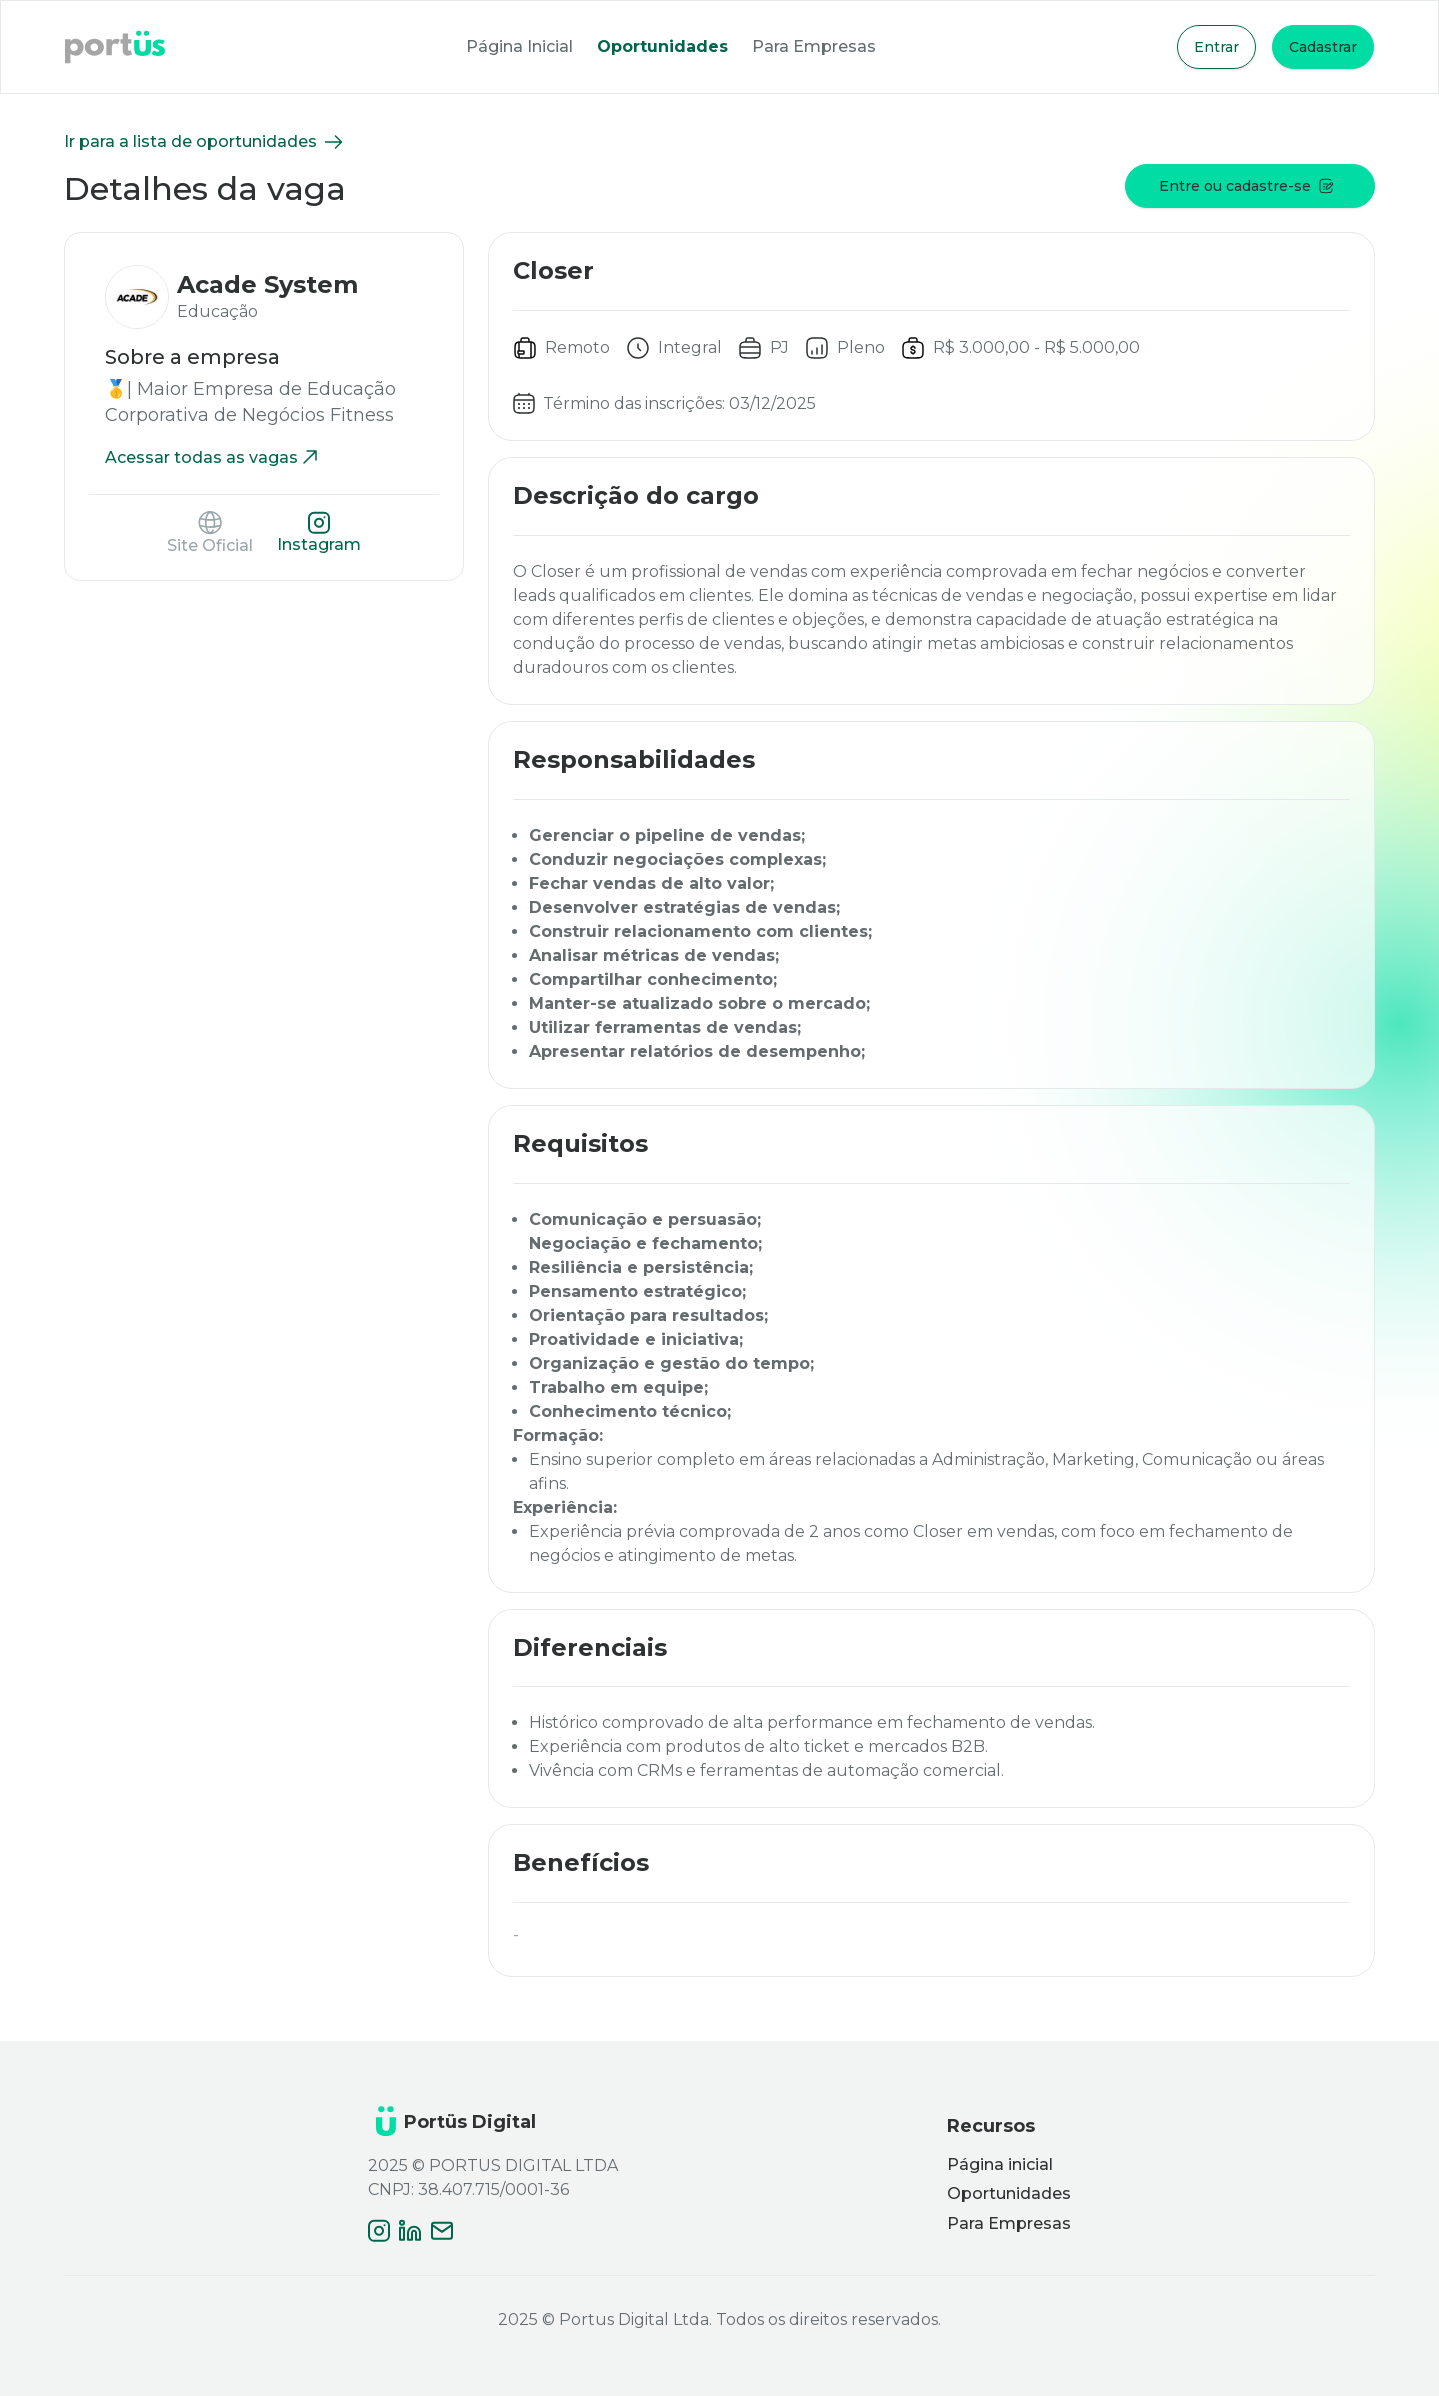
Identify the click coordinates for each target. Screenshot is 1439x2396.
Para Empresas (814, 46)
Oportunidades (662, 46)
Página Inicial (519, 46)
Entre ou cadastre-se (1246, 186)
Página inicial (1000, 2164)
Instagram (319, 532)
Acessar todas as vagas (213, 457)
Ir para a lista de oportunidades (205, 142)
